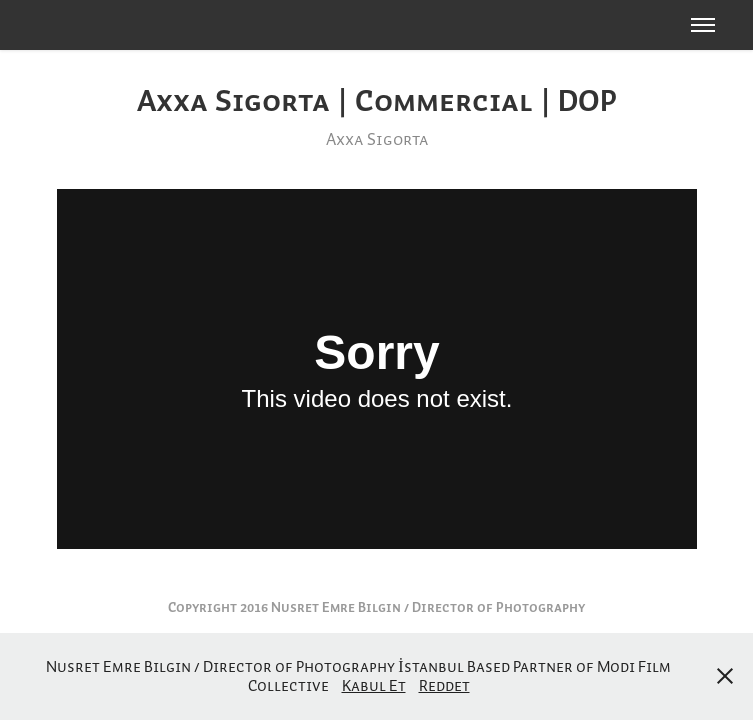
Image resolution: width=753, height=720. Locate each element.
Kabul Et (374, 685)
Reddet (444, 685)
